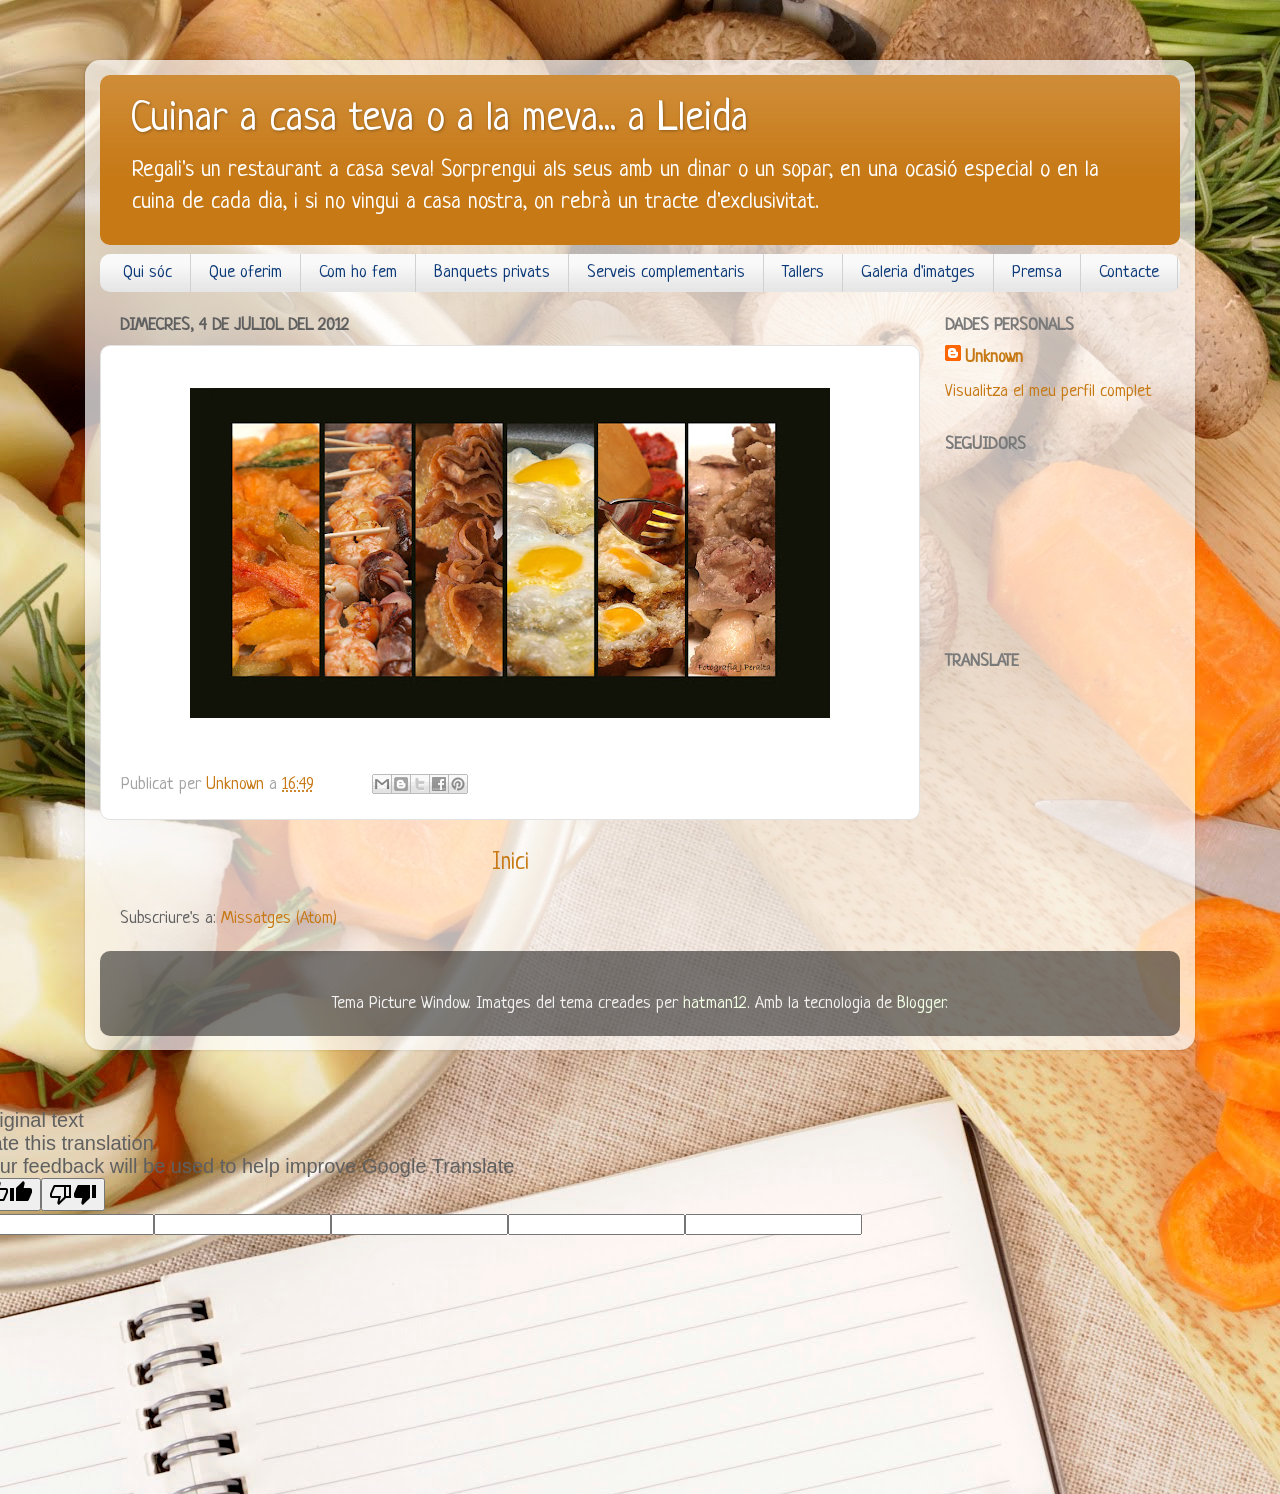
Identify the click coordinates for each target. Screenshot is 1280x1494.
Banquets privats (492, 272)
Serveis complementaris (666, 272)
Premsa (1037, 272)
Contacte (1129, 272)
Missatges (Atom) (279, 918)
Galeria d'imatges (918, 272)
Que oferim (245, 272)
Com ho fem (358, 272)
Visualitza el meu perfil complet (1048, 391)
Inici (510, 863)
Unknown (994, 357)
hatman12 (715, 1003)
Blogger (921, 1003)
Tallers (803, 272)
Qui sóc (147, 272)
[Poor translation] (73, 1194)
